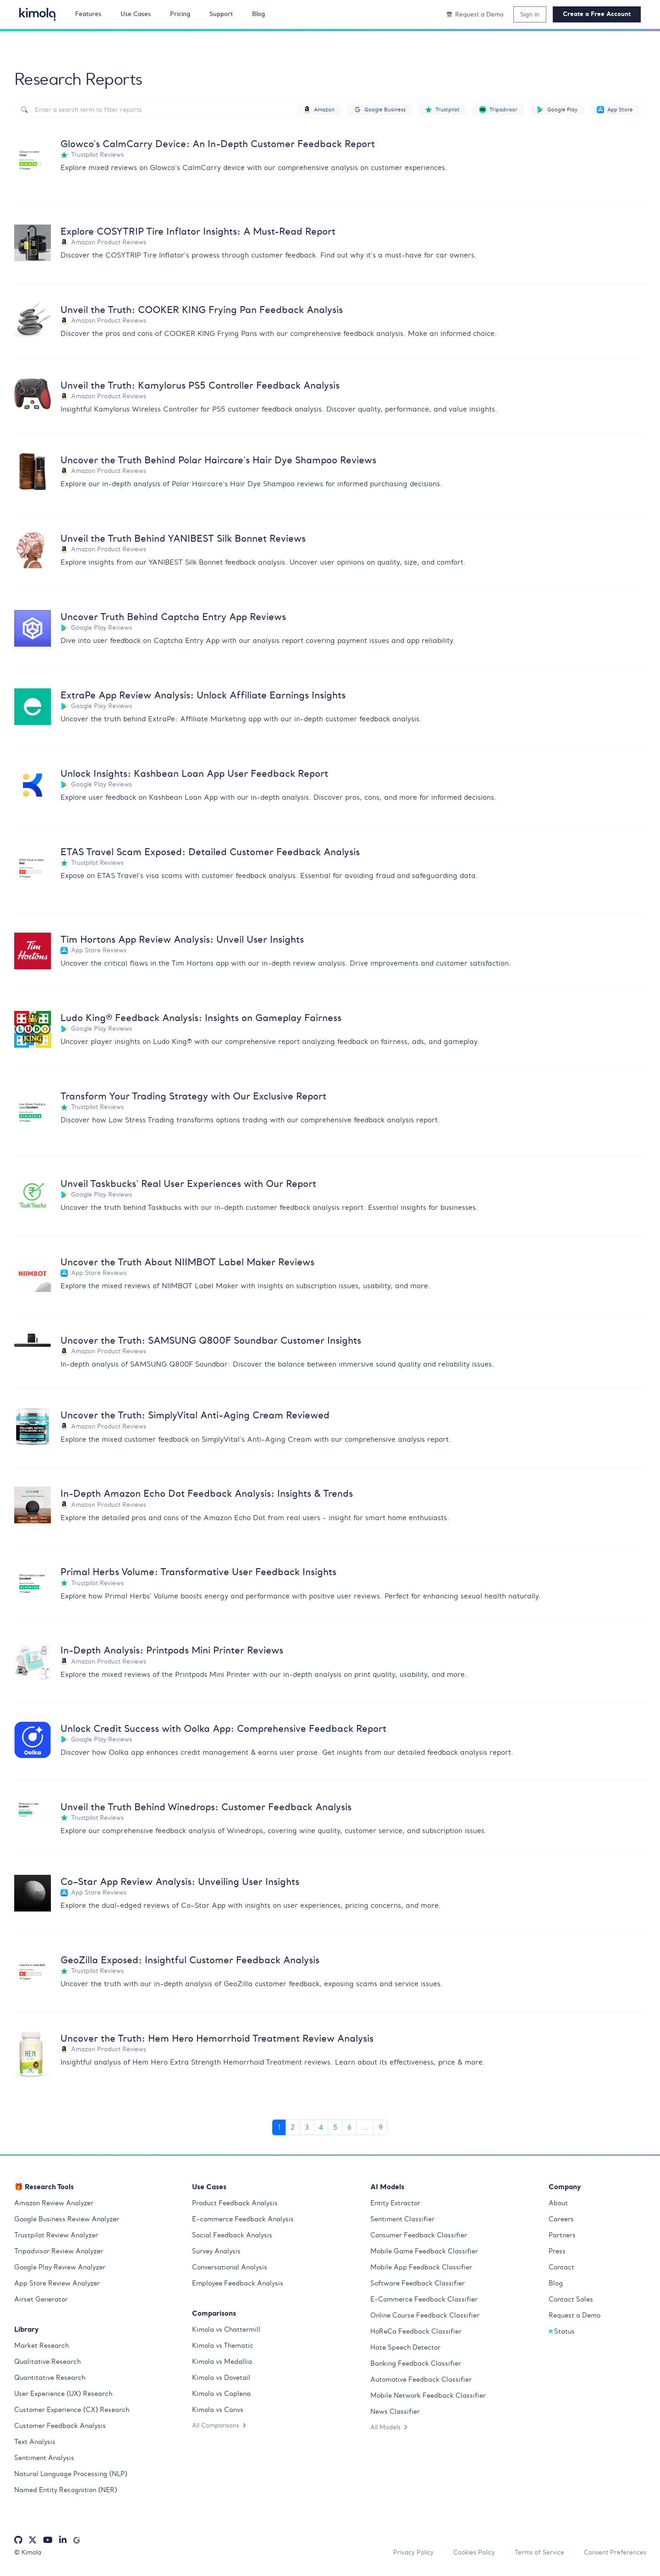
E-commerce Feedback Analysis (243, 2219)
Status (562, 2331)
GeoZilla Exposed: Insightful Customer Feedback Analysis (189, 1960)
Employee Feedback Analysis (237, 2283)
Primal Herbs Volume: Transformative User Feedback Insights (198, 1571)
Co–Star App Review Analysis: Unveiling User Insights (179, 1881)
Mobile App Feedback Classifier (421, 2267)
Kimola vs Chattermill (226, 2329)
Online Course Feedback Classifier (424, 2315)
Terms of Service (539, 2552)
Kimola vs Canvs (217, 2410)
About (558, 2203)
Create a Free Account (597, 14)
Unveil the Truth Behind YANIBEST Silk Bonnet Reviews (183, 538)
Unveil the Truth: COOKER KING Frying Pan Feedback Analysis (201, 309)
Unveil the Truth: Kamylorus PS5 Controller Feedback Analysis (200, 385)
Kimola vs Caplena (221, 2393)
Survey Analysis (216, 2251)
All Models (388, 2427)
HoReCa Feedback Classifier (416, 2331)
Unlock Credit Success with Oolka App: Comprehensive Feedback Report (223, 1728)
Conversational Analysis (229, 2267)
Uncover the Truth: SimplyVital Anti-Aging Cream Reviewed (195, 1415)
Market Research (41, 2345)
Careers (561, 2219)
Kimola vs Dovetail (221, 2377)
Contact (561, 2267)
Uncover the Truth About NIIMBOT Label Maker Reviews (187, 1262)
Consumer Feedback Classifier (418, 2235)
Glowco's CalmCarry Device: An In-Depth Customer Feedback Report (217, 143)
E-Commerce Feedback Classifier (424, 2299)
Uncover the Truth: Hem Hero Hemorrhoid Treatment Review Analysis (217, 2038)
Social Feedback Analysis (232, 2235)
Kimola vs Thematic (222, 2345)
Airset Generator (41, 2299)
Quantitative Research (49, 2377)
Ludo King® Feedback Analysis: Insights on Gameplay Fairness (200, 1017)
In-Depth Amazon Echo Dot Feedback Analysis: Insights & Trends (206, 1493)
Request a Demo (574, 2315)
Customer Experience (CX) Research (71, 2410)
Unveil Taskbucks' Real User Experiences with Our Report (188, 1183)
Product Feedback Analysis (235, 2203)
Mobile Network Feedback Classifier (428, 2395)
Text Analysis (34, 2442)
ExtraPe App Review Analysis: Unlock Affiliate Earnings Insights (203, 695)
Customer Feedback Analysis (60, 2426)
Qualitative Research (47, 2361)
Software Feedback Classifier (417, 2283)
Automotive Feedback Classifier (421, 2379)
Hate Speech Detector (405, 2347)
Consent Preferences (615, 2552)
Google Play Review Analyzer (59, 2267)
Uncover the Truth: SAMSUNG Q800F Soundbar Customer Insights (210, 1340)
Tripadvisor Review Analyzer (58, 2251)
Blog (556, 2283)
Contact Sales (571, 2299)
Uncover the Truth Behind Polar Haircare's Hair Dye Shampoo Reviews (218, 460)
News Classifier (395, 2411)
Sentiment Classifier (402, 2219)
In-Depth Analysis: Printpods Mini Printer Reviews (171, 1650)
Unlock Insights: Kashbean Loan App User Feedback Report (194, 773)
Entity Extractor (395, 2203)
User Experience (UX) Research (63, 2393)
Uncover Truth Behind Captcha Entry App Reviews (173, 616)
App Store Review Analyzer (57, 2283)
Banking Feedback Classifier (415, 2363)
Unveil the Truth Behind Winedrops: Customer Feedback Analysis (206, 1807)
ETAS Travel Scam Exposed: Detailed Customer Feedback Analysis (210, 851)
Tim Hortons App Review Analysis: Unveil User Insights (182, 939)
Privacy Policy (413, 2552)
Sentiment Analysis (44, 2458)
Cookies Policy (474, 2552)
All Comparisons (219, 2425)
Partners (562, 2235)
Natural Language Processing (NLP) (70, 2474)
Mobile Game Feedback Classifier (424, 2251)
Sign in (529, 14)
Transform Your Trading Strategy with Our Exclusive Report (193, 1096)
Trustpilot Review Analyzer (56, 2235)
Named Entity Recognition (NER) (65, 2490)
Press (557, 2251)
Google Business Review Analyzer (66, 2219)
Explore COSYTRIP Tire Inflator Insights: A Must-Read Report (198, 231)
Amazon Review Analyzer (54, 2203)
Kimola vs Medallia (222, 2361)
